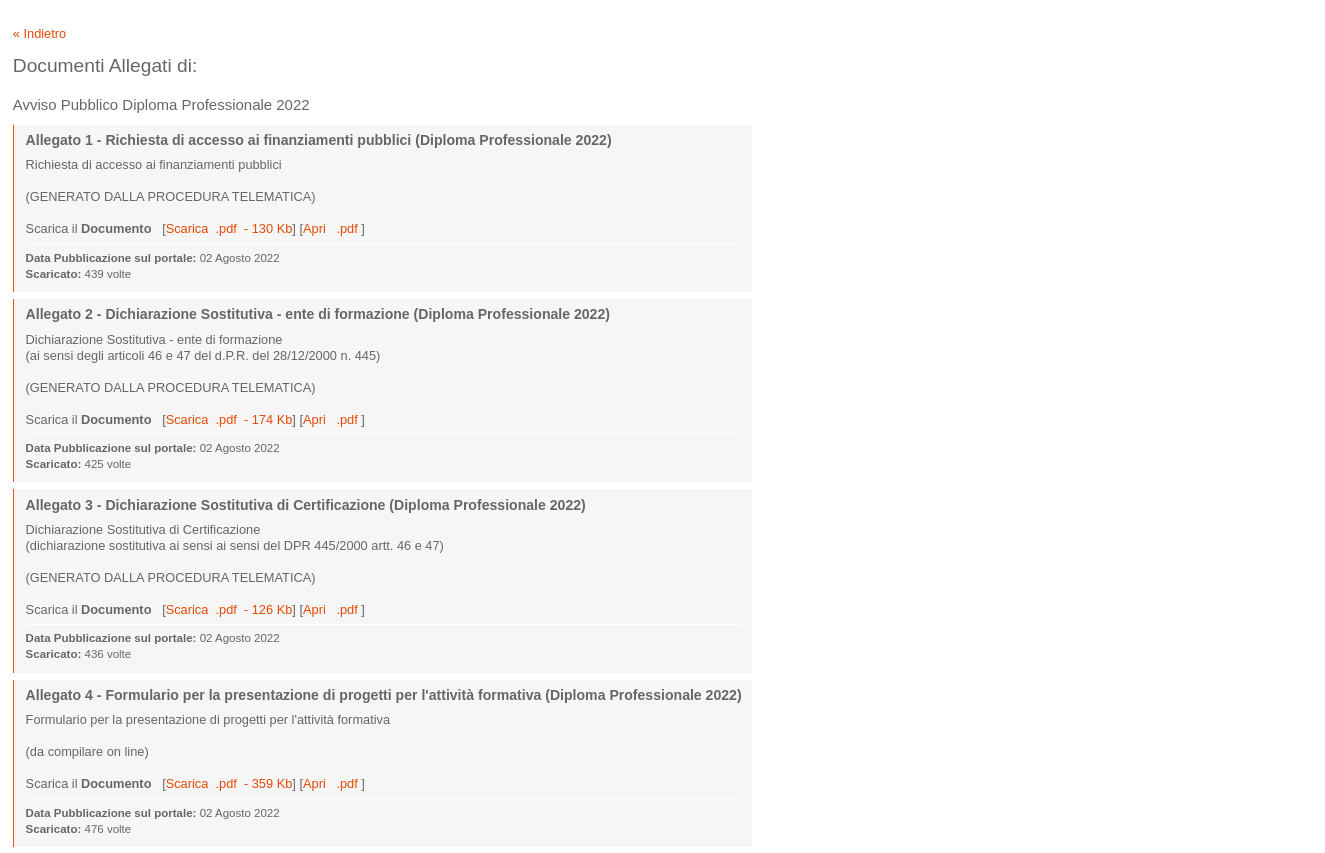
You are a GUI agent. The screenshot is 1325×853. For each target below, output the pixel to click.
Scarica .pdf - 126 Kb (229, 609)
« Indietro (39, 33)
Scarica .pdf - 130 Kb (229, 228)
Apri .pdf (332, 228)
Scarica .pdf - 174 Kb (229, 419)
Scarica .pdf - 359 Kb (229, 783)
